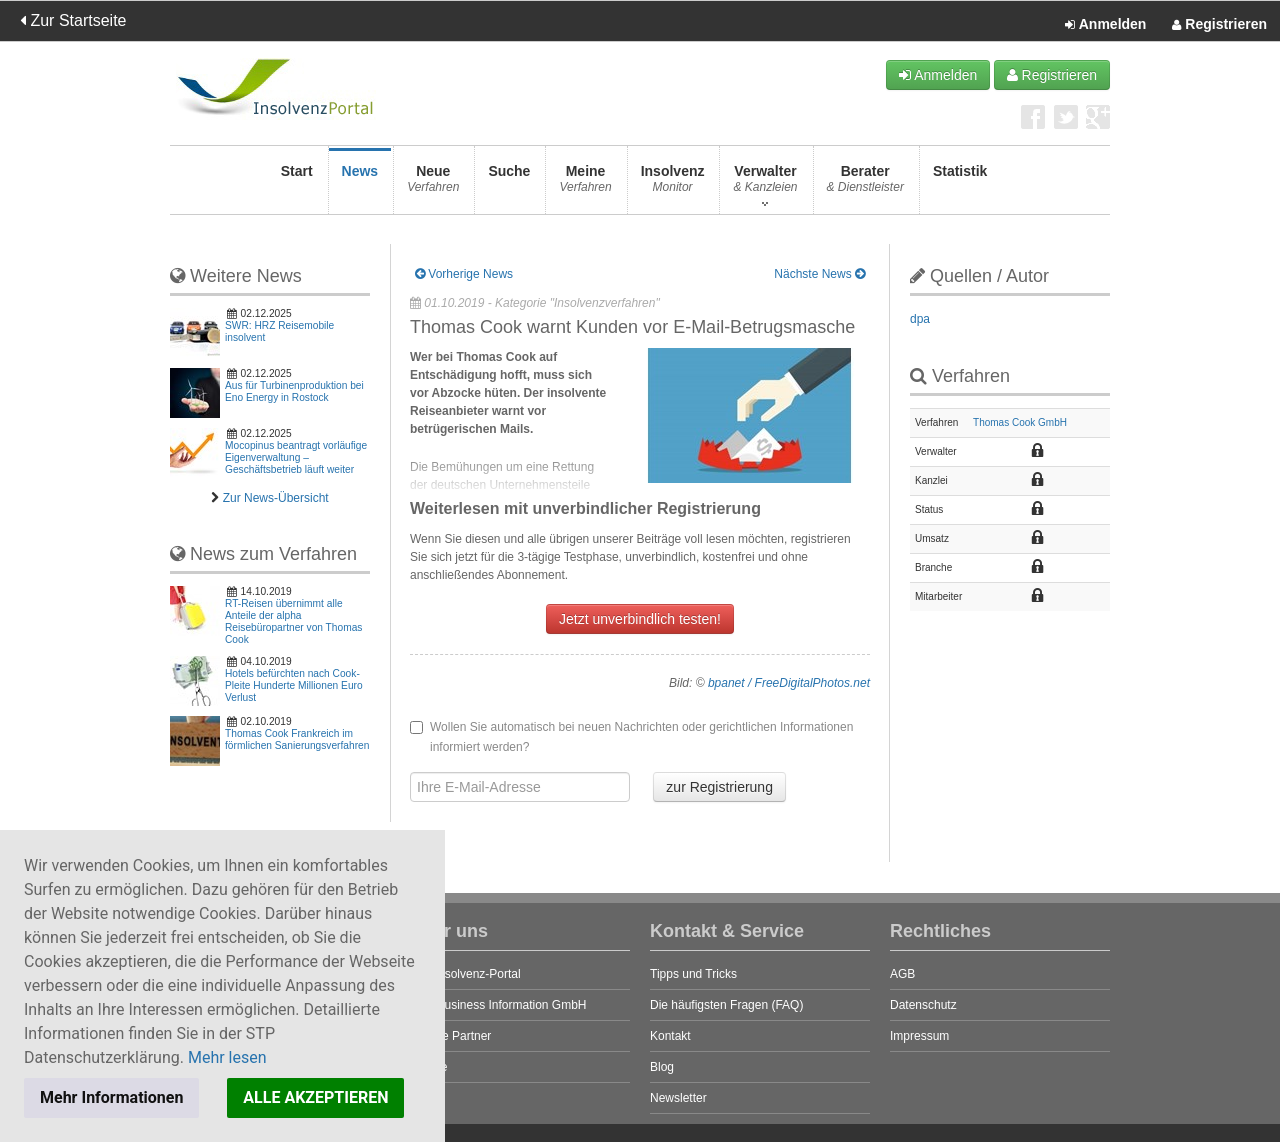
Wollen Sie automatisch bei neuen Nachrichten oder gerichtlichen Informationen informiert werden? (631, 737)
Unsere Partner (450, 1036)
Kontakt (670, 1036)
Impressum (919, 1036)
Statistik (960, 184)
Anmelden (1105, 25)
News (360, 184)
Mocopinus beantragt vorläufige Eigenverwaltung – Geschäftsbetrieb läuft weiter (296, 457)
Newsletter (678, 1098)
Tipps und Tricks (693, 974)
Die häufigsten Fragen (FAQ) (726, 1005)
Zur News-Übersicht (276, 498)
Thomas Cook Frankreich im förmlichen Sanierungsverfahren (297, 739)
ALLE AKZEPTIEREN (315, 1097)
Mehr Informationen (111, 1097)
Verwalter (765, 184)
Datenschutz (923, 1005)
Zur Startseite (73, 20)
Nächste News (819, 274)
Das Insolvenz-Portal (465, 974)
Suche (509, 184)
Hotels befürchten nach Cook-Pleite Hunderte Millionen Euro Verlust (294, 685)
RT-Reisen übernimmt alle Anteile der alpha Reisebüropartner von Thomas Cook (293, 621)
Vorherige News (464, 274)
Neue (433, 184)
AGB (902, 974)
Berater (865, 184)
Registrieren (1219, 25)
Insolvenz (673, 184)
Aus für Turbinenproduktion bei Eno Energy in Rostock (294, 391)
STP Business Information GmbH (498, 1005)
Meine (585, 184)
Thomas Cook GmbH (1020, 422)
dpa (920, 319)
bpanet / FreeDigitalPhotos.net (789, 683)
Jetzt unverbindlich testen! (640, 619)
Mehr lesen (227, 1057)
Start (297, 184)
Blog (662, 1067)
